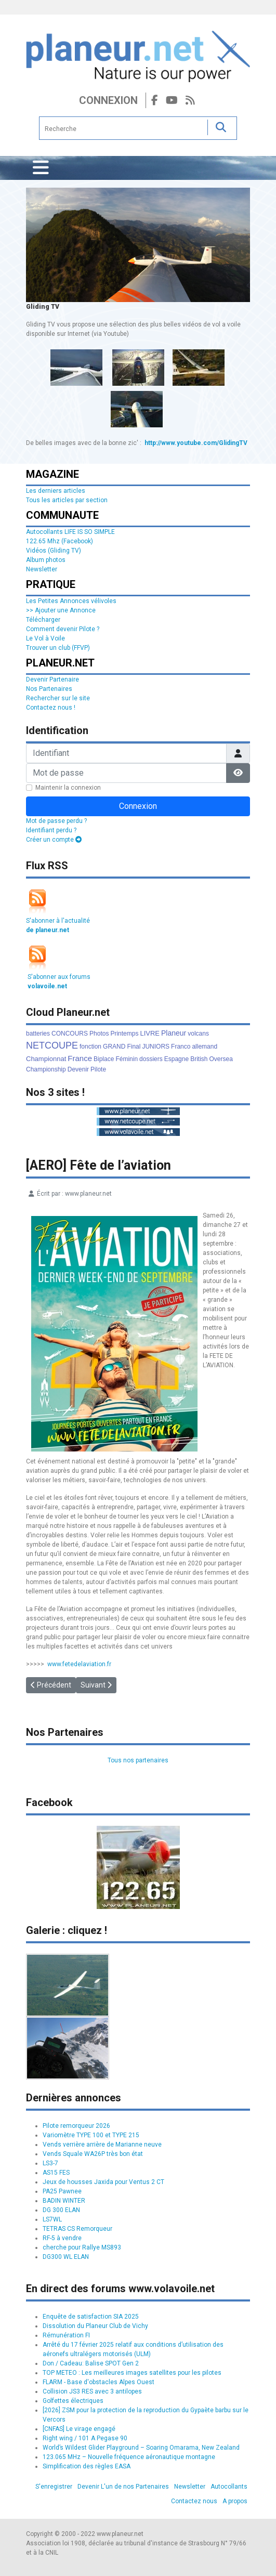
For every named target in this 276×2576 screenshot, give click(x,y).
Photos (99, 1033)
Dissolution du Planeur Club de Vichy (95, 2326)
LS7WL (52, 2219)
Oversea (220, 1059)
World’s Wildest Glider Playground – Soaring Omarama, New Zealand (141, 2447)
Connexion (108, 100)
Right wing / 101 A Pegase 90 (85, 2438)
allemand (204, 1046)
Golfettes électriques (73, 2400)
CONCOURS (69, 1033)
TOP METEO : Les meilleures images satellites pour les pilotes (132, 2372)
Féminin (126, 1059)
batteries (38, 1033)
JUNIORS (155, 1046)
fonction (90, 1046)
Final (133, 1046)
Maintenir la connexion (68, 787)
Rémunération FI (66, 2335)
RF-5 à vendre (62, 2238)
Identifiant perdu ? (51, 830)
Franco (180, 1046)
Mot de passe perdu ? (56, 821)
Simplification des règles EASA (86, 2466)
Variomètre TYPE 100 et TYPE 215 (91, 2135)
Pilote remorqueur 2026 (76, 2125)
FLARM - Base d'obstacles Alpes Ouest (98, 2382)
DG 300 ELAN (61, 2210)
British (198, 1059)
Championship (46, 1069)
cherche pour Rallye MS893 (82, 2247)
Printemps (124, 1033)
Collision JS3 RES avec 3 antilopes (92, 2391)
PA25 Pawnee (62, 2191)
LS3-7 (50, 2163)
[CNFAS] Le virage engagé (79, 2429)
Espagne (176, 1059)
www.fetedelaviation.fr (79, 1664)
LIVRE (150, 1033)
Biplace (104, 1059)
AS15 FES (56, 2172)
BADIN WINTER (64, 2200)
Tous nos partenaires (138, 1760)
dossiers (151, 1059)
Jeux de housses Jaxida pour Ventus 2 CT (103, 2182)
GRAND (114, 1046)
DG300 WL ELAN (66, 2256)
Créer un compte (54, 839)
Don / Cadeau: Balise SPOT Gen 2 (91, 2363)
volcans (198, 1033)
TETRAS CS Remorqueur (77, 2228)
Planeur (173, 1033)
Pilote (98, 1069)
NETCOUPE (52, 1045)
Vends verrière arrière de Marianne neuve (102, 2144)
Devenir (78, 1069)
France (80, 1058)
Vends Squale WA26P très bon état (93, 2153)
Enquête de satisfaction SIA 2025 (91, 2316)
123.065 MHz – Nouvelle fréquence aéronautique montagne (129, 2457)
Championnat (46, 1059)
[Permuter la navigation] (41, 168)
